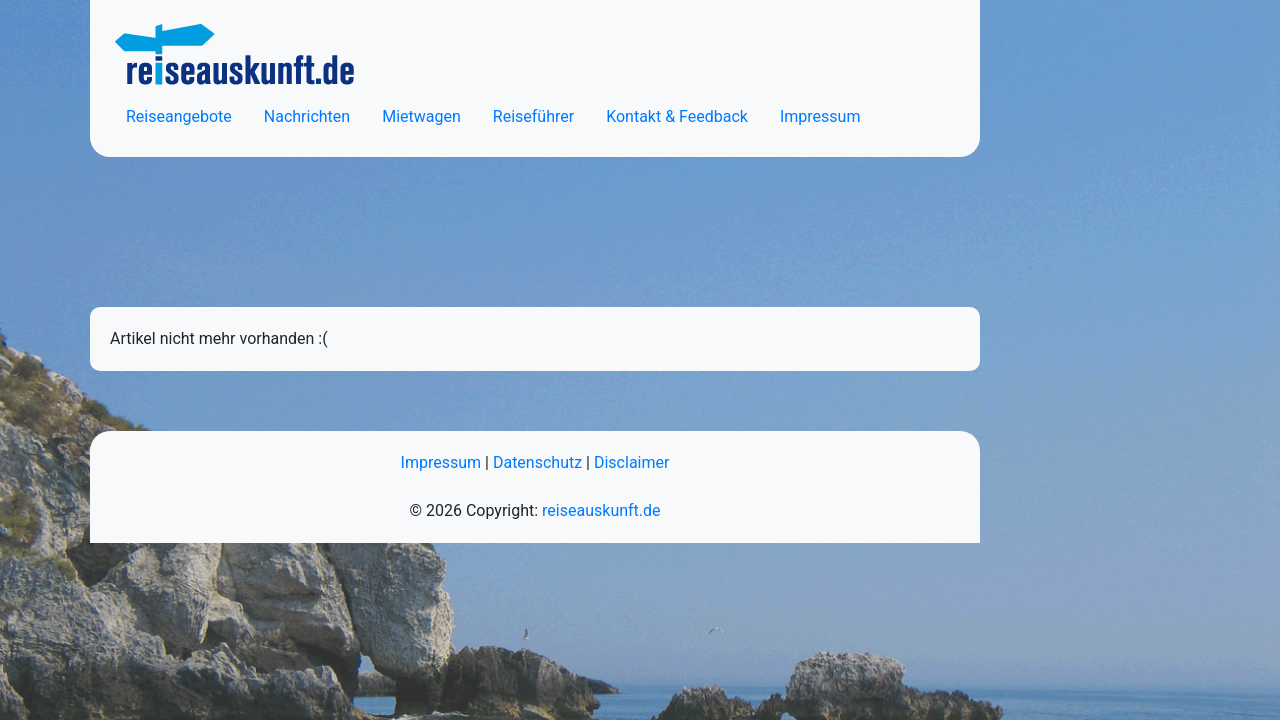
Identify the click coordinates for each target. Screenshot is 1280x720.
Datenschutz (537, 462)
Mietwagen (421, 116)
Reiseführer (533, 116)
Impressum (820, 116)
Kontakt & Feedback (677, 116)
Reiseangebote (179, 116)
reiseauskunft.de (601, 510)
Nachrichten (307, 116)
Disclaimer (631, 462)
